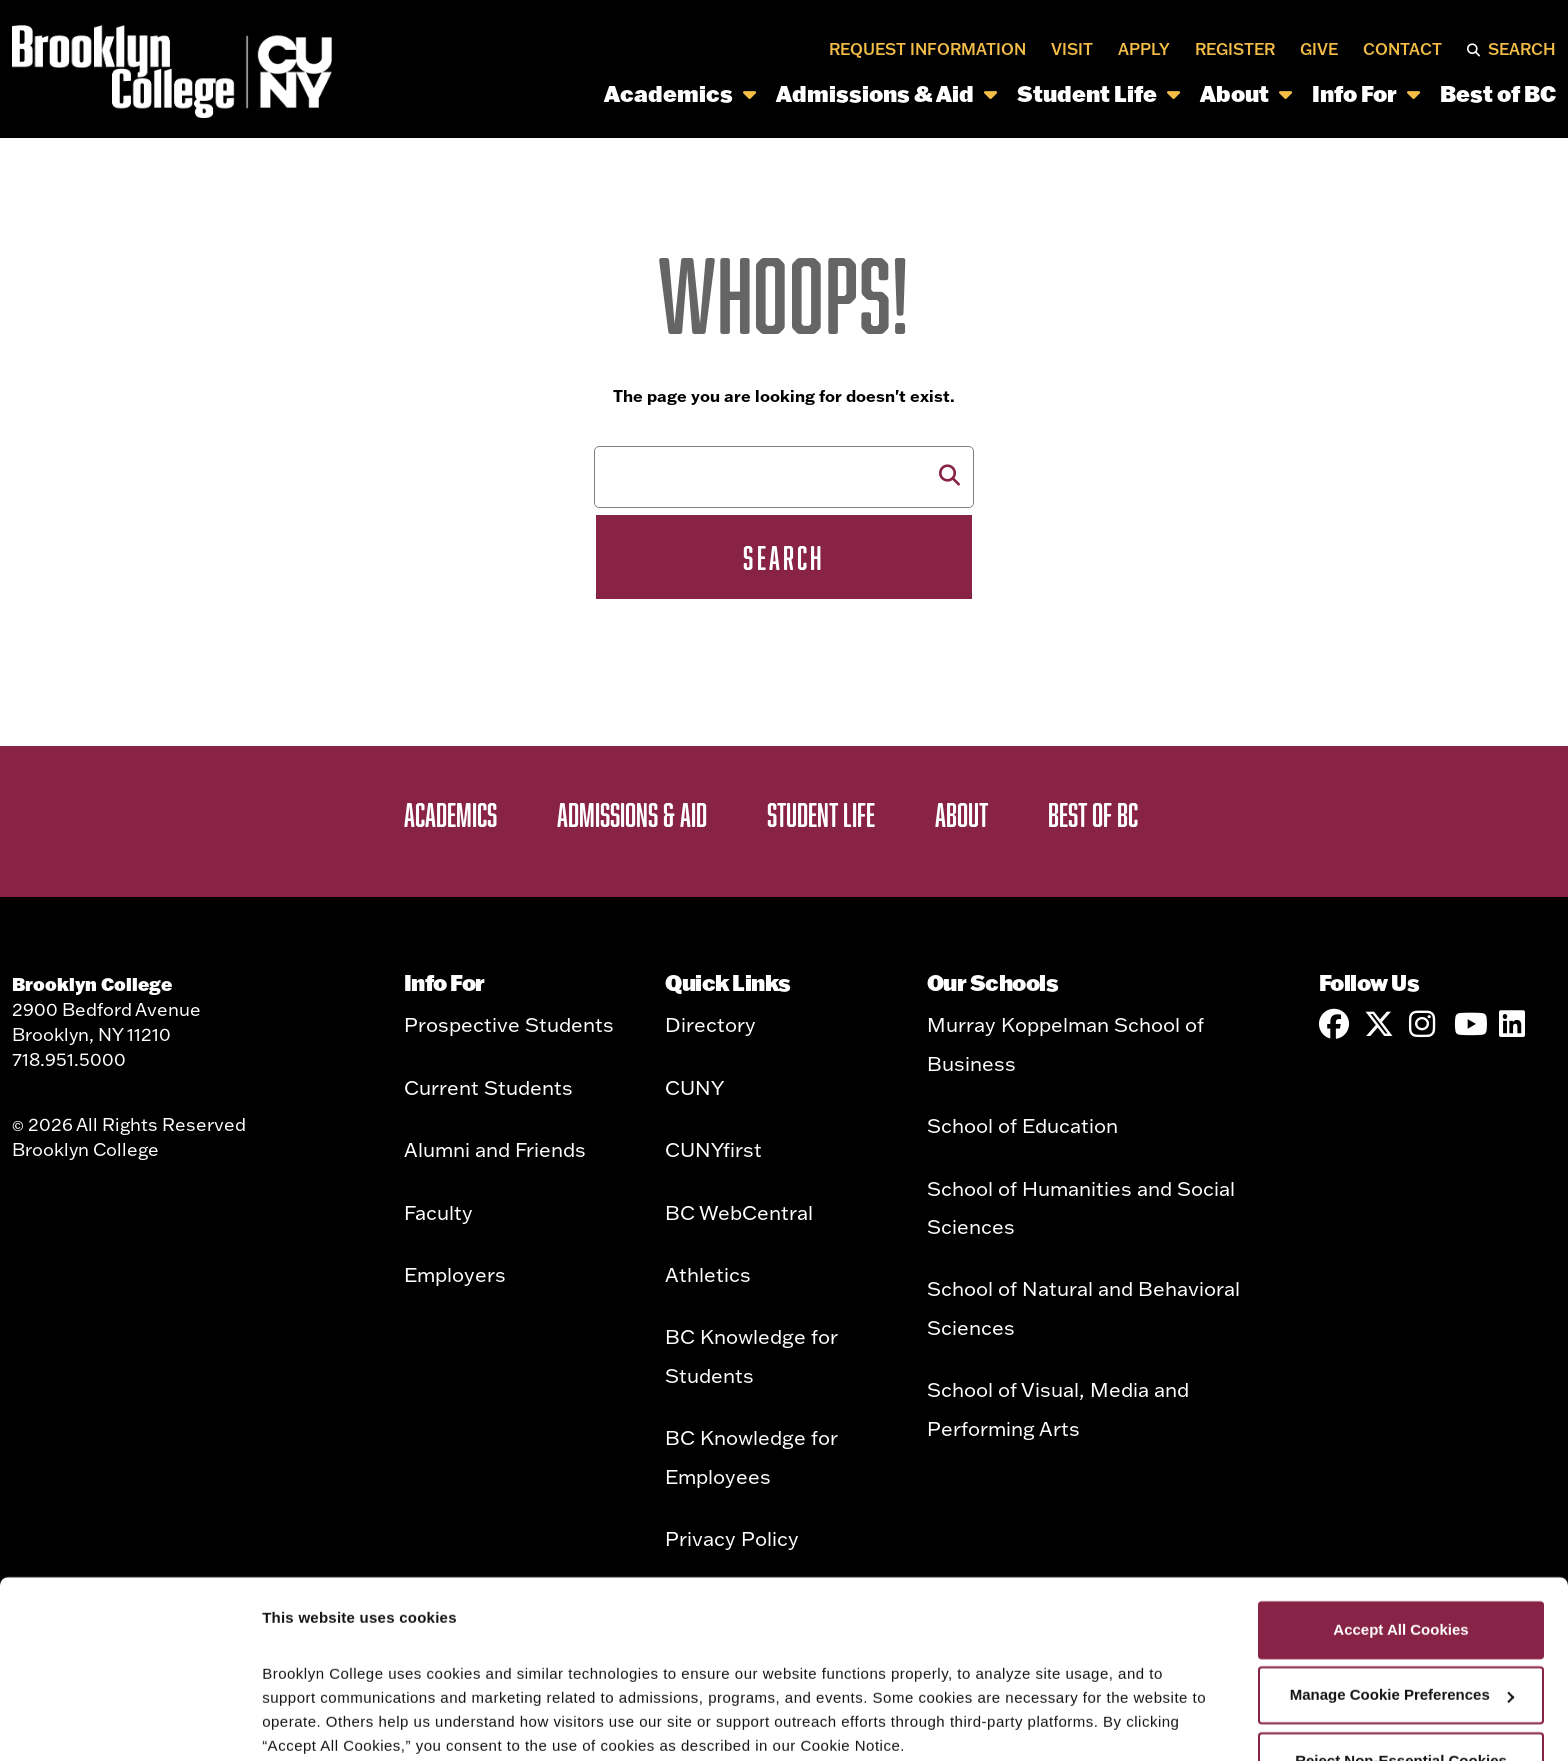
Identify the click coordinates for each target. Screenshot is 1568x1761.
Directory (710, 1024)
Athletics (708, 1274)
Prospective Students (509, 1024)
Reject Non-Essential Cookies (1401, 1657)
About (1246, 93)
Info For (1366, 93)
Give (1319, 49)
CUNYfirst (713, 1149)
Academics (680, 93)
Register (1235, 49)
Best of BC (1498, 93)
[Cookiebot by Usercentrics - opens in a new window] (129, 1722)
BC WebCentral (739, 1212)
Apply (1144, 49)
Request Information (927, 49)
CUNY (694, 1087)
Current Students (488, 1087)
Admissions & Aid (886, 93)
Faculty (438, 1212)
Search (1522, 49)
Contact (1402, 49)
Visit (1072, 49)
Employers (455, 1274)
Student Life (1098, 93)
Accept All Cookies (1400, 1526)
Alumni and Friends (495, 1149)
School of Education (1022, 1125)
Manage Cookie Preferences (1402, 1591)
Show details (308, 1721)
